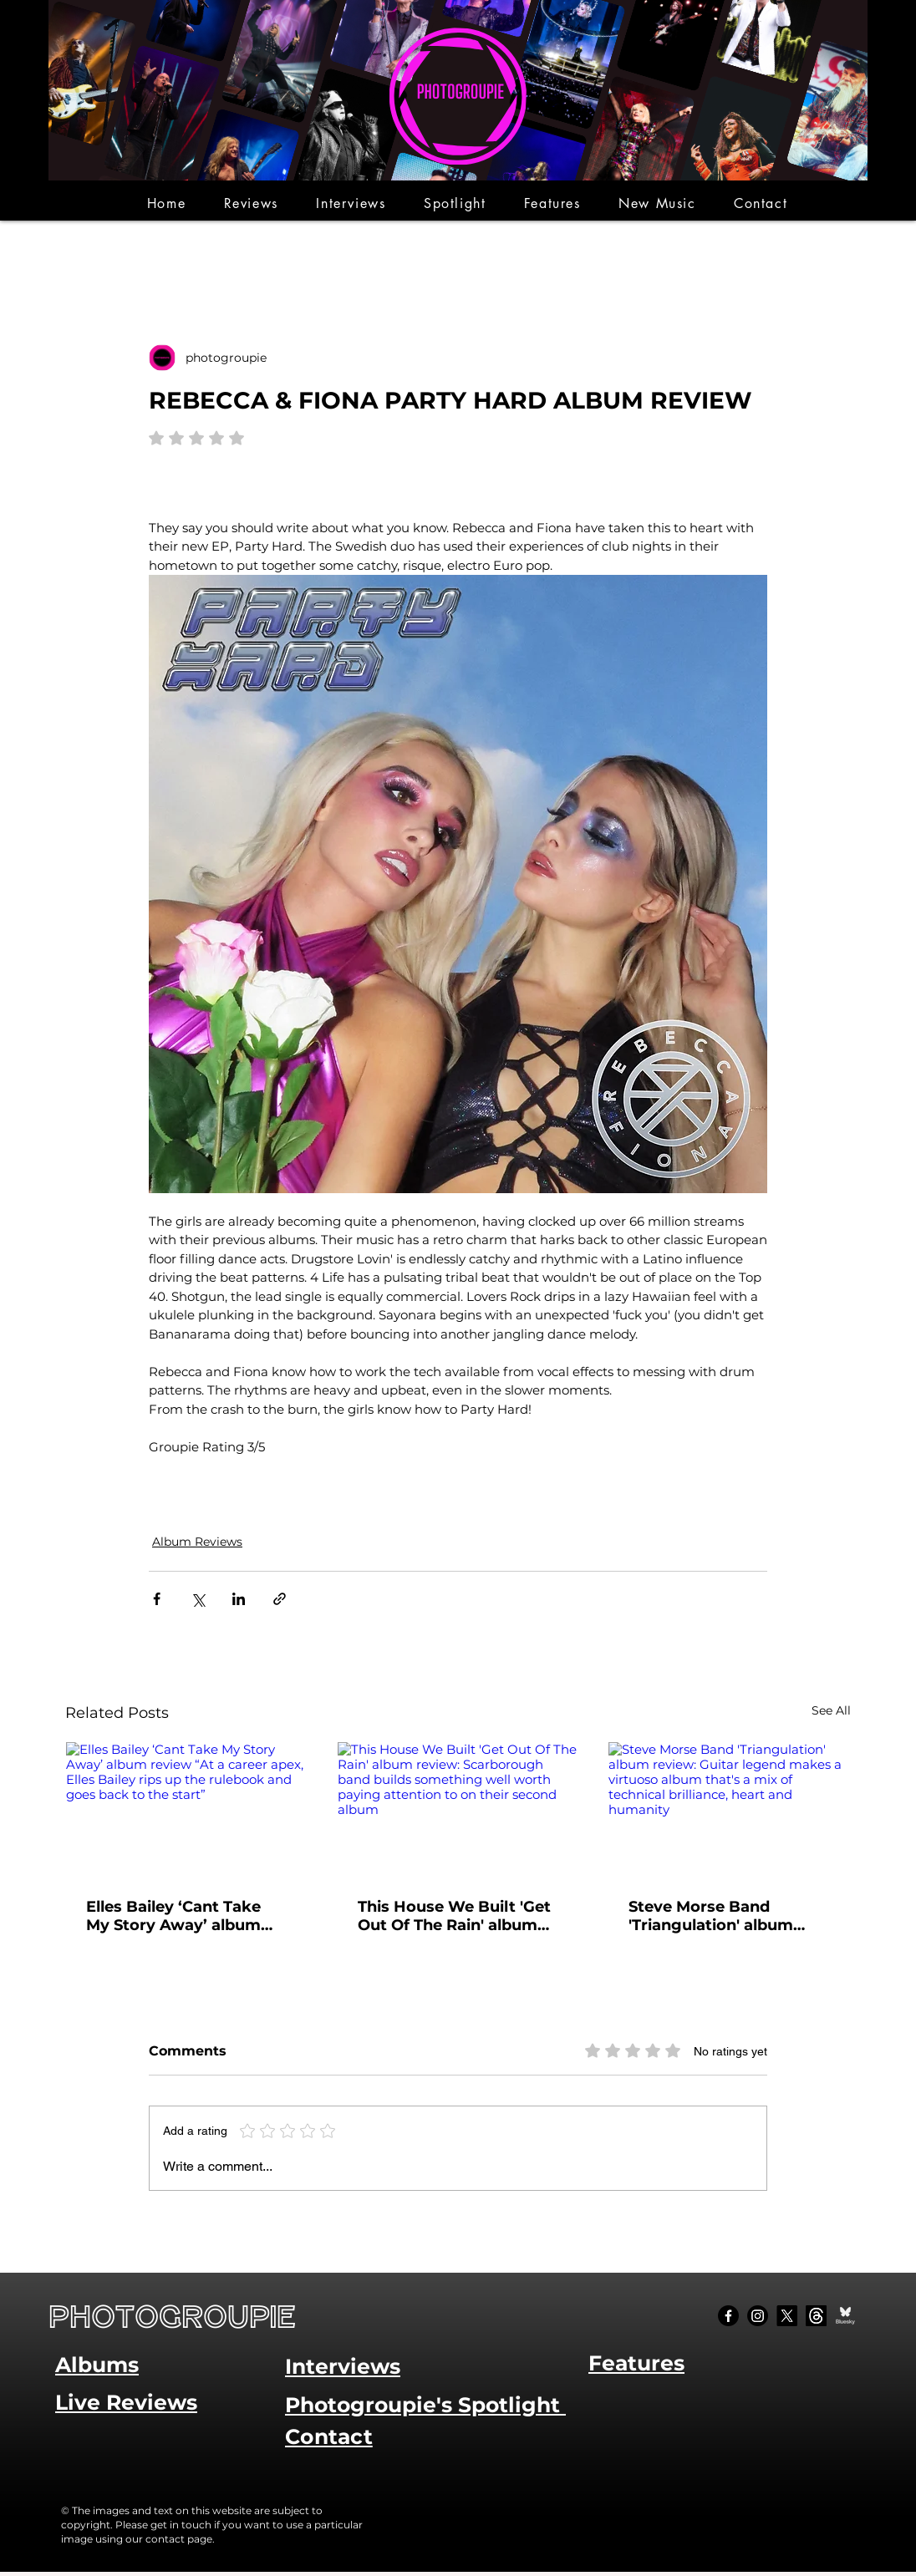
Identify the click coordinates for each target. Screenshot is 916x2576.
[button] (251, 203)
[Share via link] (280, 1599)
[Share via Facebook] (157, 1599)
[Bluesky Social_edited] (845, 2315)
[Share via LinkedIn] (239, 1599)
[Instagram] (757, 2315)
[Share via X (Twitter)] (198, 1599)
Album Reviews (197, 1541)
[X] (786, 2315)
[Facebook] (728, 2315)
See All (831, 1710)
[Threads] (816, 2315)
